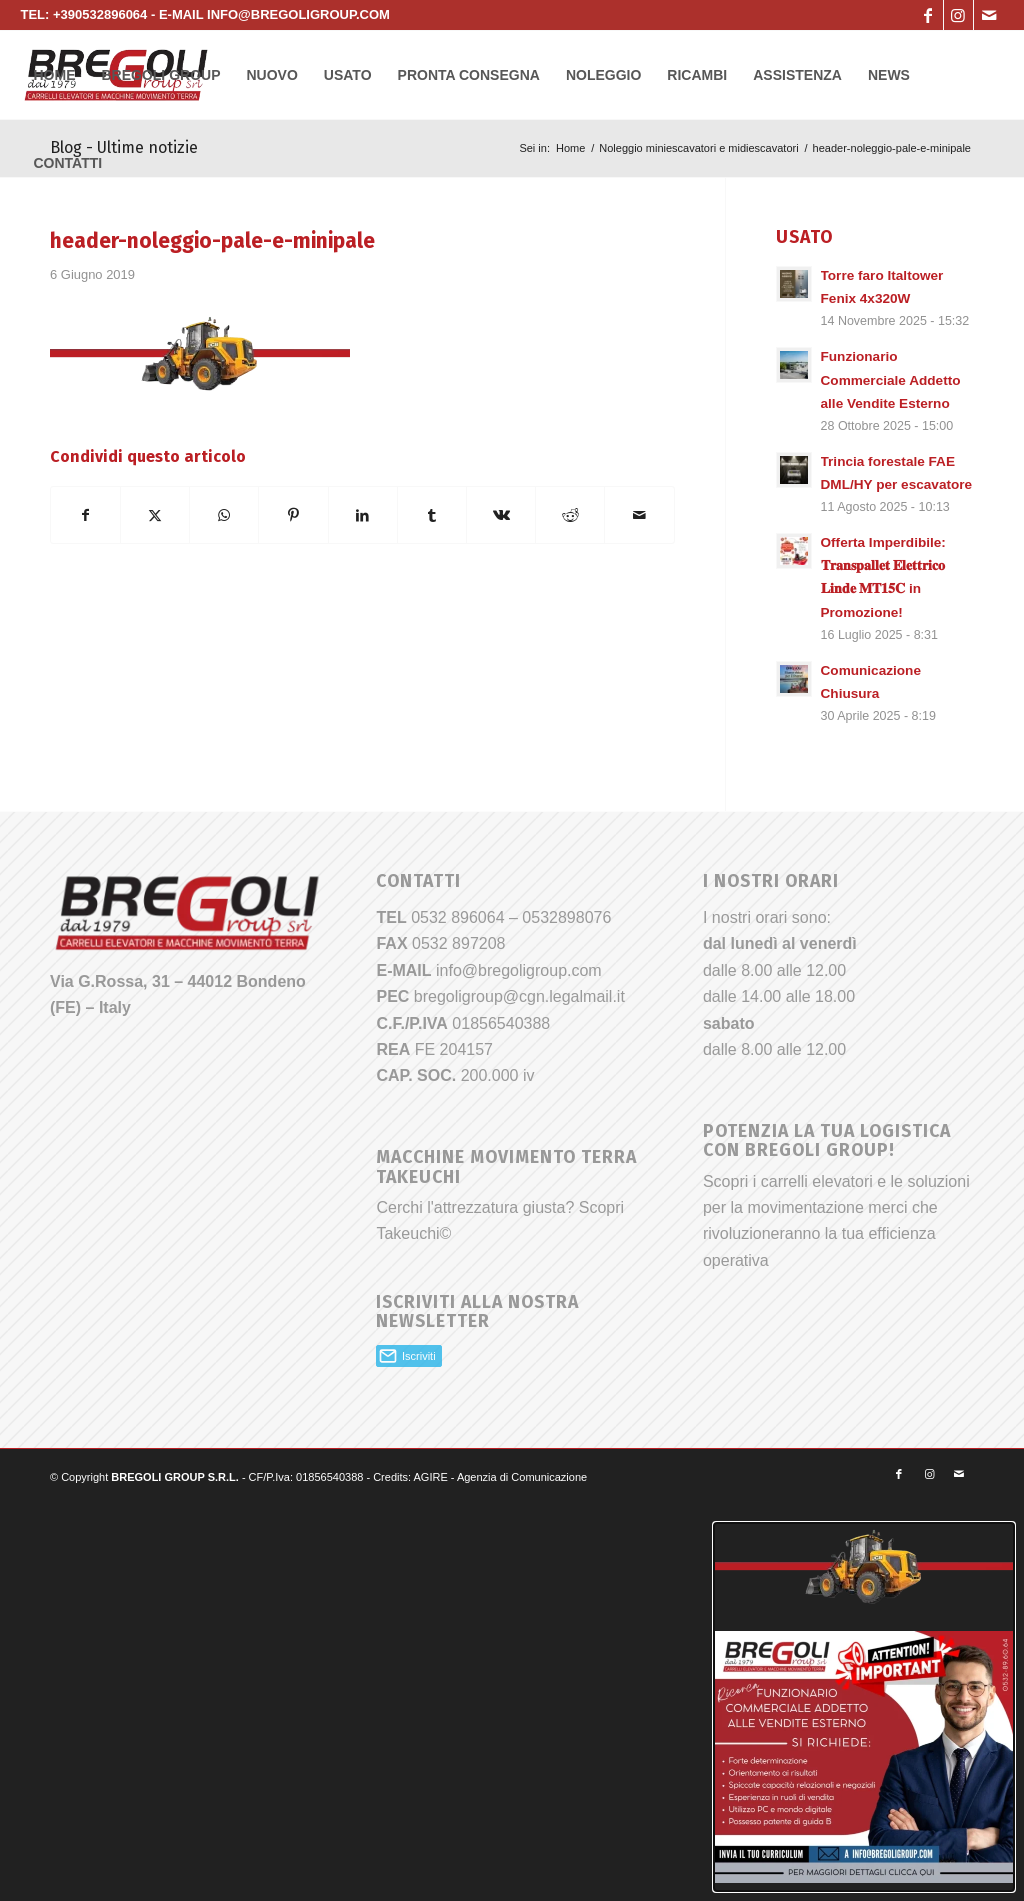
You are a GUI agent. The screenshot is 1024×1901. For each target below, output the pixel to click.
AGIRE (431, 1477)
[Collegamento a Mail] (989, 15)
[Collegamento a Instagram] (958, 15)
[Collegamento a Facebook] (928, 15)
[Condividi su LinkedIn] (363, 515)
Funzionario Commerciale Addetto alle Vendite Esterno (891, 379)
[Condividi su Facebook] (85, 515)
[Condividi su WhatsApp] (224, 515)
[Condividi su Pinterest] (293, 515)
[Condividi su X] (155, 515)
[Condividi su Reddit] (570, 515)
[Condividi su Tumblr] (432, 515)
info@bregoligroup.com (519, 970)
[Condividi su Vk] (501, 515)
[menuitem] (54, 75)
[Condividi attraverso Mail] (639, 515)
